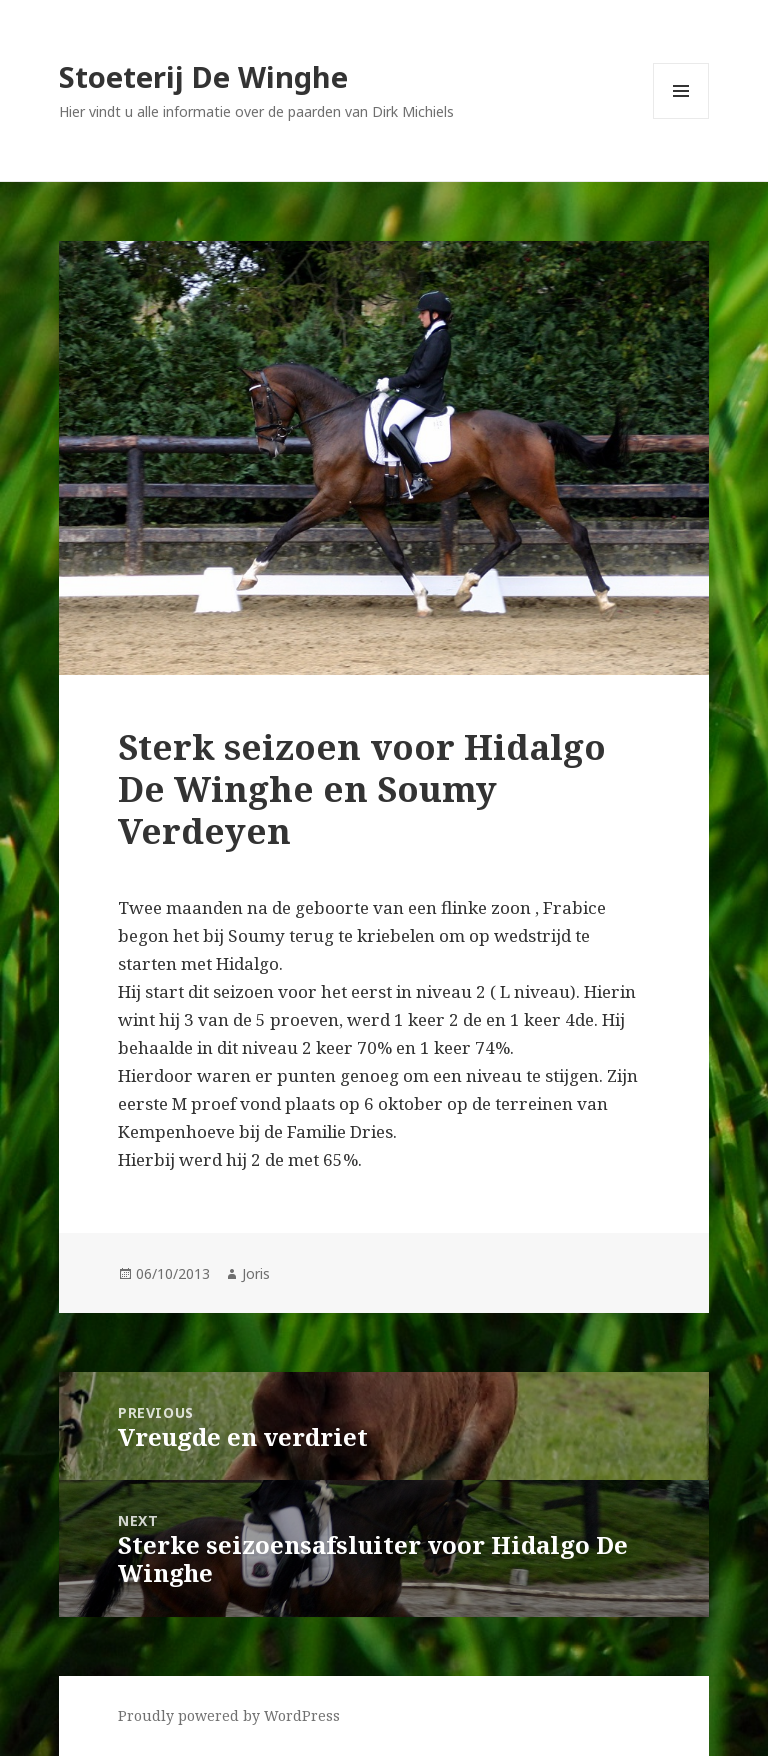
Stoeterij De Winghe (203, 76)
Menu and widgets (681, 118)
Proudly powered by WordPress (229, 1715)
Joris (256, 1273)
